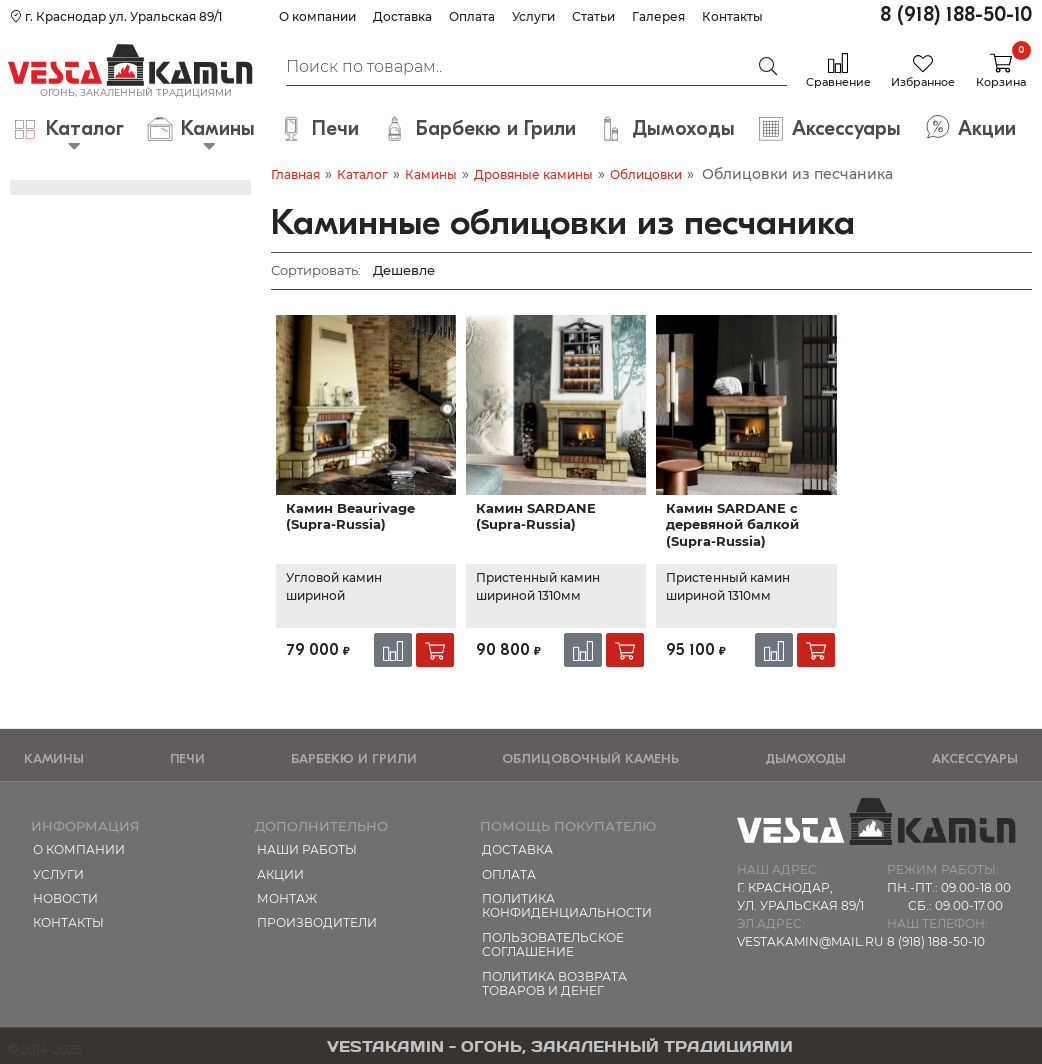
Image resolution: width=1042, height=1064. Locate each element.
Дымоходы (805, 758)
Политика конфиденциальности (567, 905)
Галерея (658, 16)
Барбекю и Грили (354, 758)
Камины (431, 174)
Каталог (362, 174)
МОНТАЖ (287, 898)
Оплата (472, 16)
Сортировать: (316, 270)
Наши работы (307, 849)
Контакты (732, 16)
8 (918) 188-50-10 (956, 14)
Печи (187, 758)
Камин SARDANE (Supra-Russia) (536, 516)
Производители (317, 922)
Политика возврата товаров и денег (554, 983)
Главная (295, 174)
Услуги (533, 16)
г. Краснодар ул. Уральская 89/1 (116, 16)
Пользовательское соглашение (553, 944)
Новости (65, 898)
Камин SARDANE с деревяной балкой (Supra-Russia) (732, 524)
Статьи (593, 16)
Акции (280, 874)
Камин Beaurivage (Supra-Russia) (350, 516)
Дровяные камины (533, 174)
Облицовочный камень (590, 758)
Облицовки (646, 174)
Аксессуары (975, 758)
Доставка (402, 16)
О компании (317, 16)
